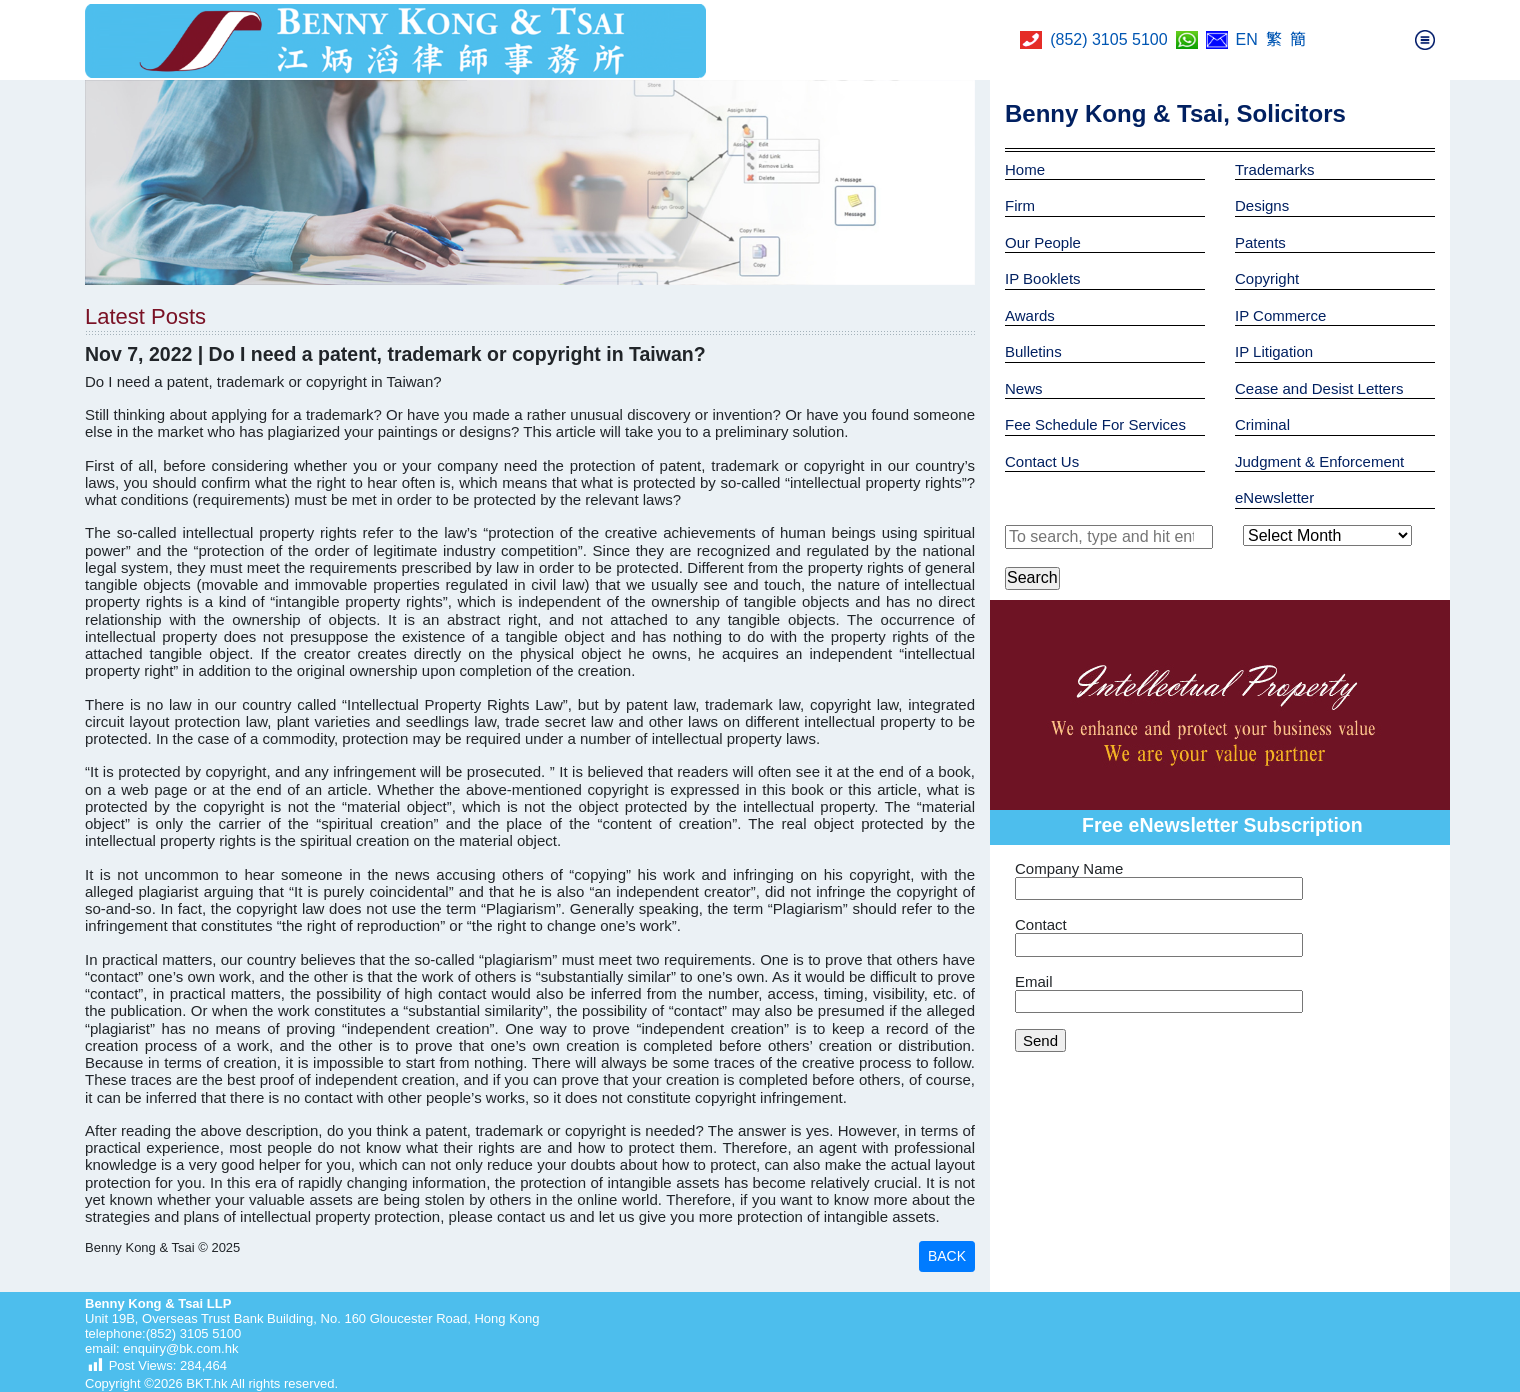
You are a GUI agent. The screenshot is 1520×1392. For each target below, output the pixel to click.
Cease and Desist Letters (1319, 388)
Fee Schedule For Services (1095, 424)
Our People (1043, 242)
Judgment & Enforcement (1319, 461)
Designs (1262, 205)
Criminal (1262, 424)
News (1024, 388)
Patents (1260, 242)
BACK (947, 1256)
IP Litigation (1274, 351)
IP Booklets (1043, 278)
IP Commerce (1280, 315)
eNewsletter (1274, 497)
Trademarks (1274, 169)
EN (1247, 39)
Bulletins (1033, 351)
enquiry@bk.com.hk (179, 1348)
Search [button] (1032, 577)
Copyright (1267, 278)
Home (1025, 169)
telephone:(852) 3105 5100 (163, 1333)
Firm (1020, 205)
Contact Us (1042, 461)
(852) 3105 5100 (1108, 39)
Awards (1030, 315)
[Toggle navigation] (1425, 40)
